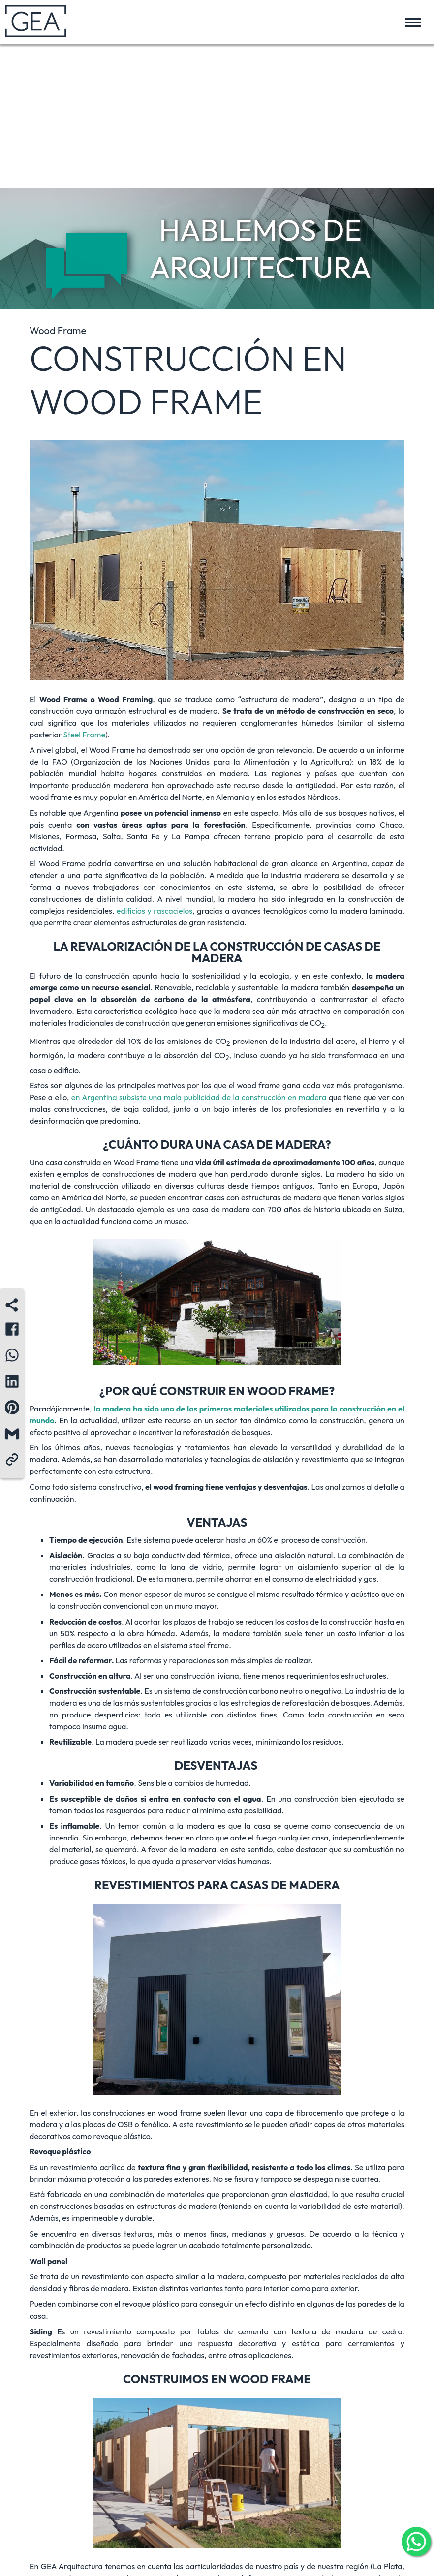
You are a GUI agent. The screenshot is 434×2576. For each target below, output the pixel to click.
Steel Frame (84, 734)
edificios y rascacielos (154, 911)
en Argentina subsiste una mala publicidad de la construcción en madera (198, 1097)
